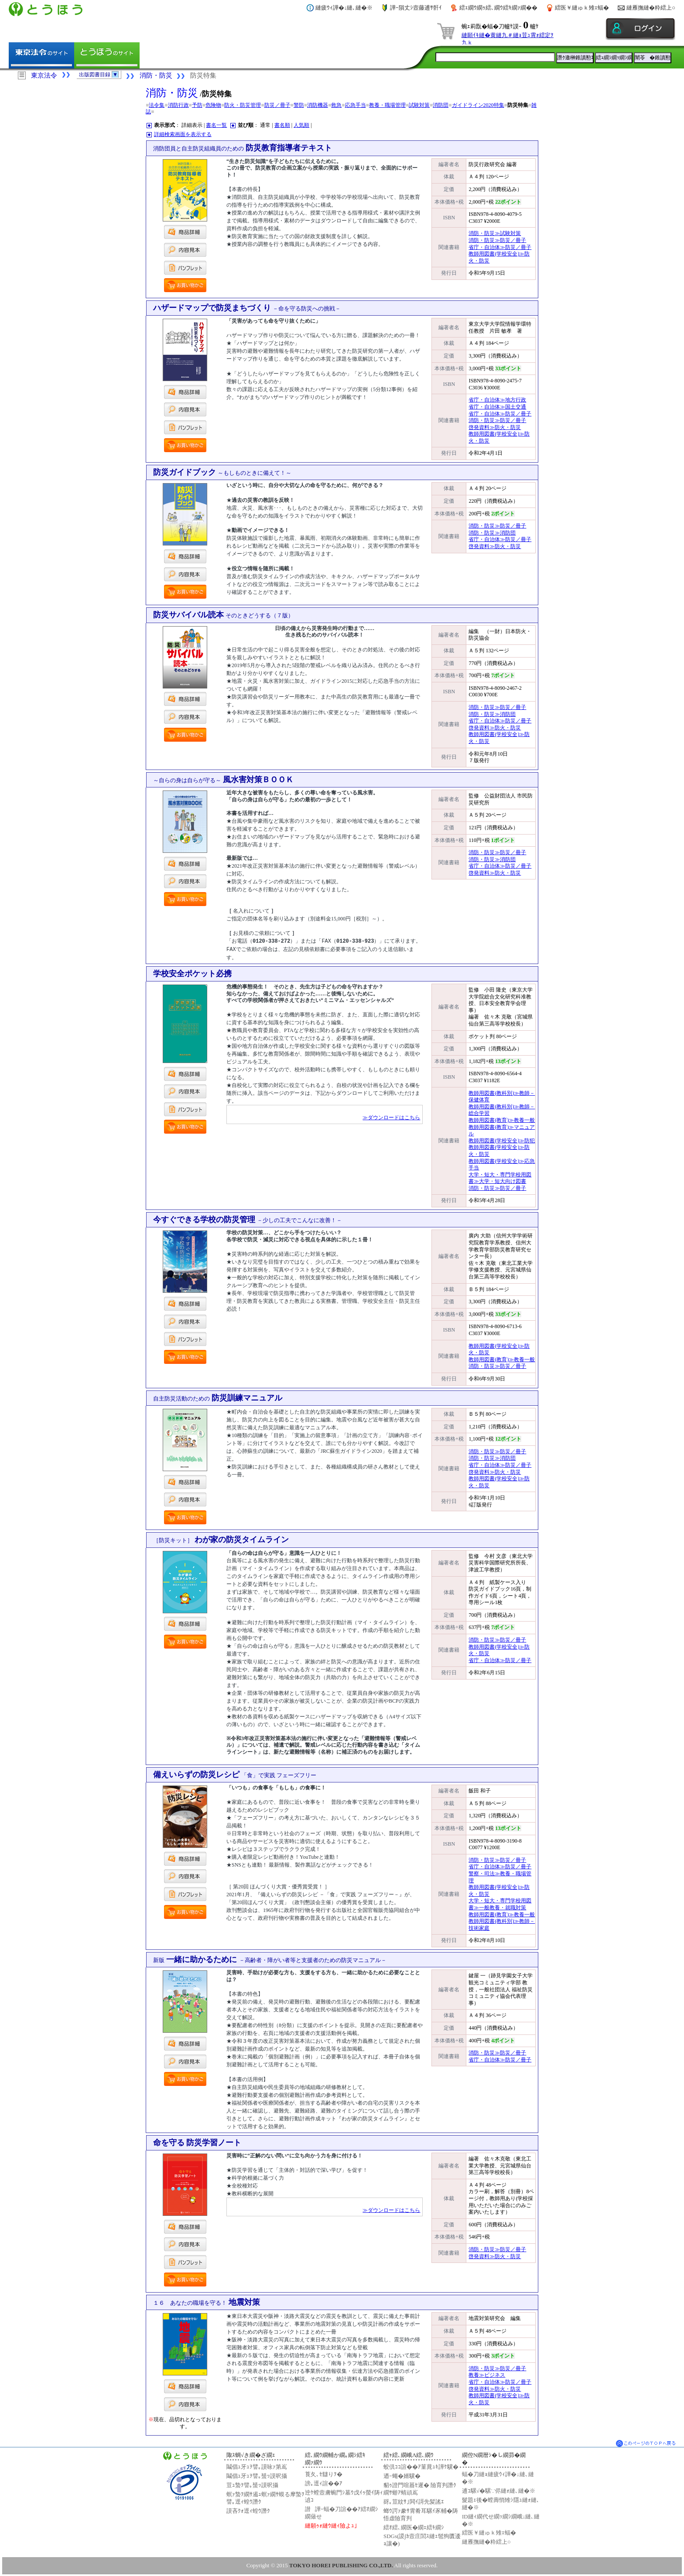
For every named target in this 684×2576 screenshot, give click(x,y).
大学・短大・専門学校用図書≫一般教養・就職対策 (500, 1903)
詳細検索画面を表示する (183, 134)
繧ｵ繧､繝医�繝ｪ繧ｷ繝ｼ (413, 2526)
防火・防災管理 (242, 105)
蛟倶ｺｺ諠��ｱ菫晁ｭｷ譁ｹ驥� (420, 2466)
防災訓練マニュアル (218, 1397)
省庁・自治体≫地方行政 (497, 400)
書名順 (282, 125)
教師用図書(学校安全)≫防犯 (502, 1140)
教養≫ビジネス (487, 2375)
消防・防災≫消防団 (492, 533)
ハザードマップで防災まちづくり (247, 307)
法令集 (156, 105)
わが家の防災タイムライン (221, 1539)
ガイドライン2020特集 (478, 105)
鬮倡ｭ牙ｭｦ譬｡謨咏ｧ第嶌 (256, 2466)
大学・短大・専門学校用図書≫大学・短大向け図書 (500, 1177)
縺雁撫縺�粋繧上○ (650, 7)
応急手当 (355, 105)
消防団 (440, 105)
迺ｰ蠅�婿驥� (402, 2475)
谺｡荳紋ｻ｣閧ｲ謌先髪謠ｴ (413, 2501)
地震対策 (206, 2301)
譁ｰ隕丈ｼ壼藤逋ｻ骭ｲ (416, 7)
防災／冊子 (277, 105)
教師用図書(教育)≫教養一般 (502, 1120)
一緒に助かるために (269, 1959)
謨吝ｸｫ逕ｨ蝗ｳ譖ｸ (248, 2510)
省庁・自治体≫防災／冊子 (500, 247)
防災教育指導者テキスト (242, 147)
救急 (336, 105)
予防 (197, 105)
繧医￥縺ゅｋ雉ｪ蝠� (582, 7)
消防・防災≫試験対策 (495, 233)
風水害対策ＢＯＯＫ (223, 779)
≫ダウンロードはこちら (391, 1117)
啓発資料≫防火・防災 (495, 427)
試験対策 (419, 105)
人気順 (301, 125)
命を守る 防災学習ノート (197, 2142)
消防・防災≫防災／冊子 (497, 240)
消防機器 (317, 105)
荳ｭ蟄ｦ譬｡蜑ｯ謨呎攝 (252, 2484)
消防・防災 (156, 75)
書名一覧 (216, 125)
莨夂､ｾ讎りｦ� (323, 2473)
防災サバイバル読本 (223, 614)
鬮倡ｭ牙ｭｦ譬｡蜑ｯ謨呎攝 (256, 2475)
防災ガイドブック (222, 472)
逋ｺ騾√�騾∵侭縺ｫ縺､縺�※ (498, 2490)
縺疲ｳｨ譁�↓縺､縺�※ (344, 7)
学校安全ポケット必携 (192, 972)
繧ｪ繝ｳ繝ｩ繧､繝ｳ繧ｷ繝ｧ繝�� (498, 7)
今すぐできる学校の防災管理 (247, 1219)
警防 (299, 105)
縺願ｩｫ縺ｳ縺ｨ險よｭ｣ (331, 2524)
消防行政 (178, 105)
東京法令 (44, 75)
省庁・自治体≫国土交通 (497, 407)
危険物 (213, 105)
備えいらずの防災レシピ (235, 1774)
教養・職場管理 (387, 105)
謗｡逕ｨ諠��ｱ (323, 2483)
